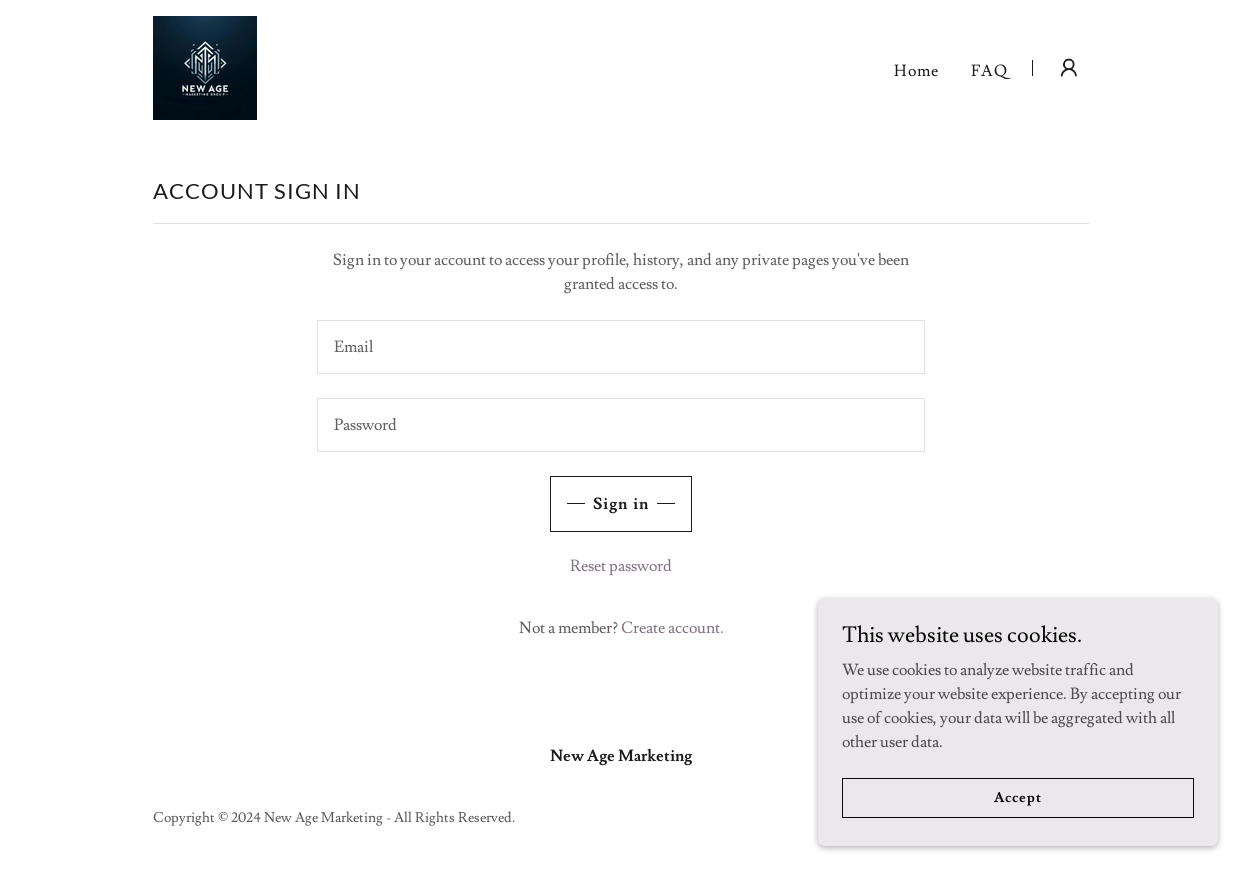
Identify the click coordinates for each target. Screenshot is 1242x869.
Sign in (620, 504)
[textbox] (621, 347)
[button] (1069, 68)
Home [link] (916, 71)
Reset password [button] (621, 566)
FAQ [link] (989, 71)
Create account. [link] (672, 628)
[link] (205, 64)
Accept (1017, 797)
